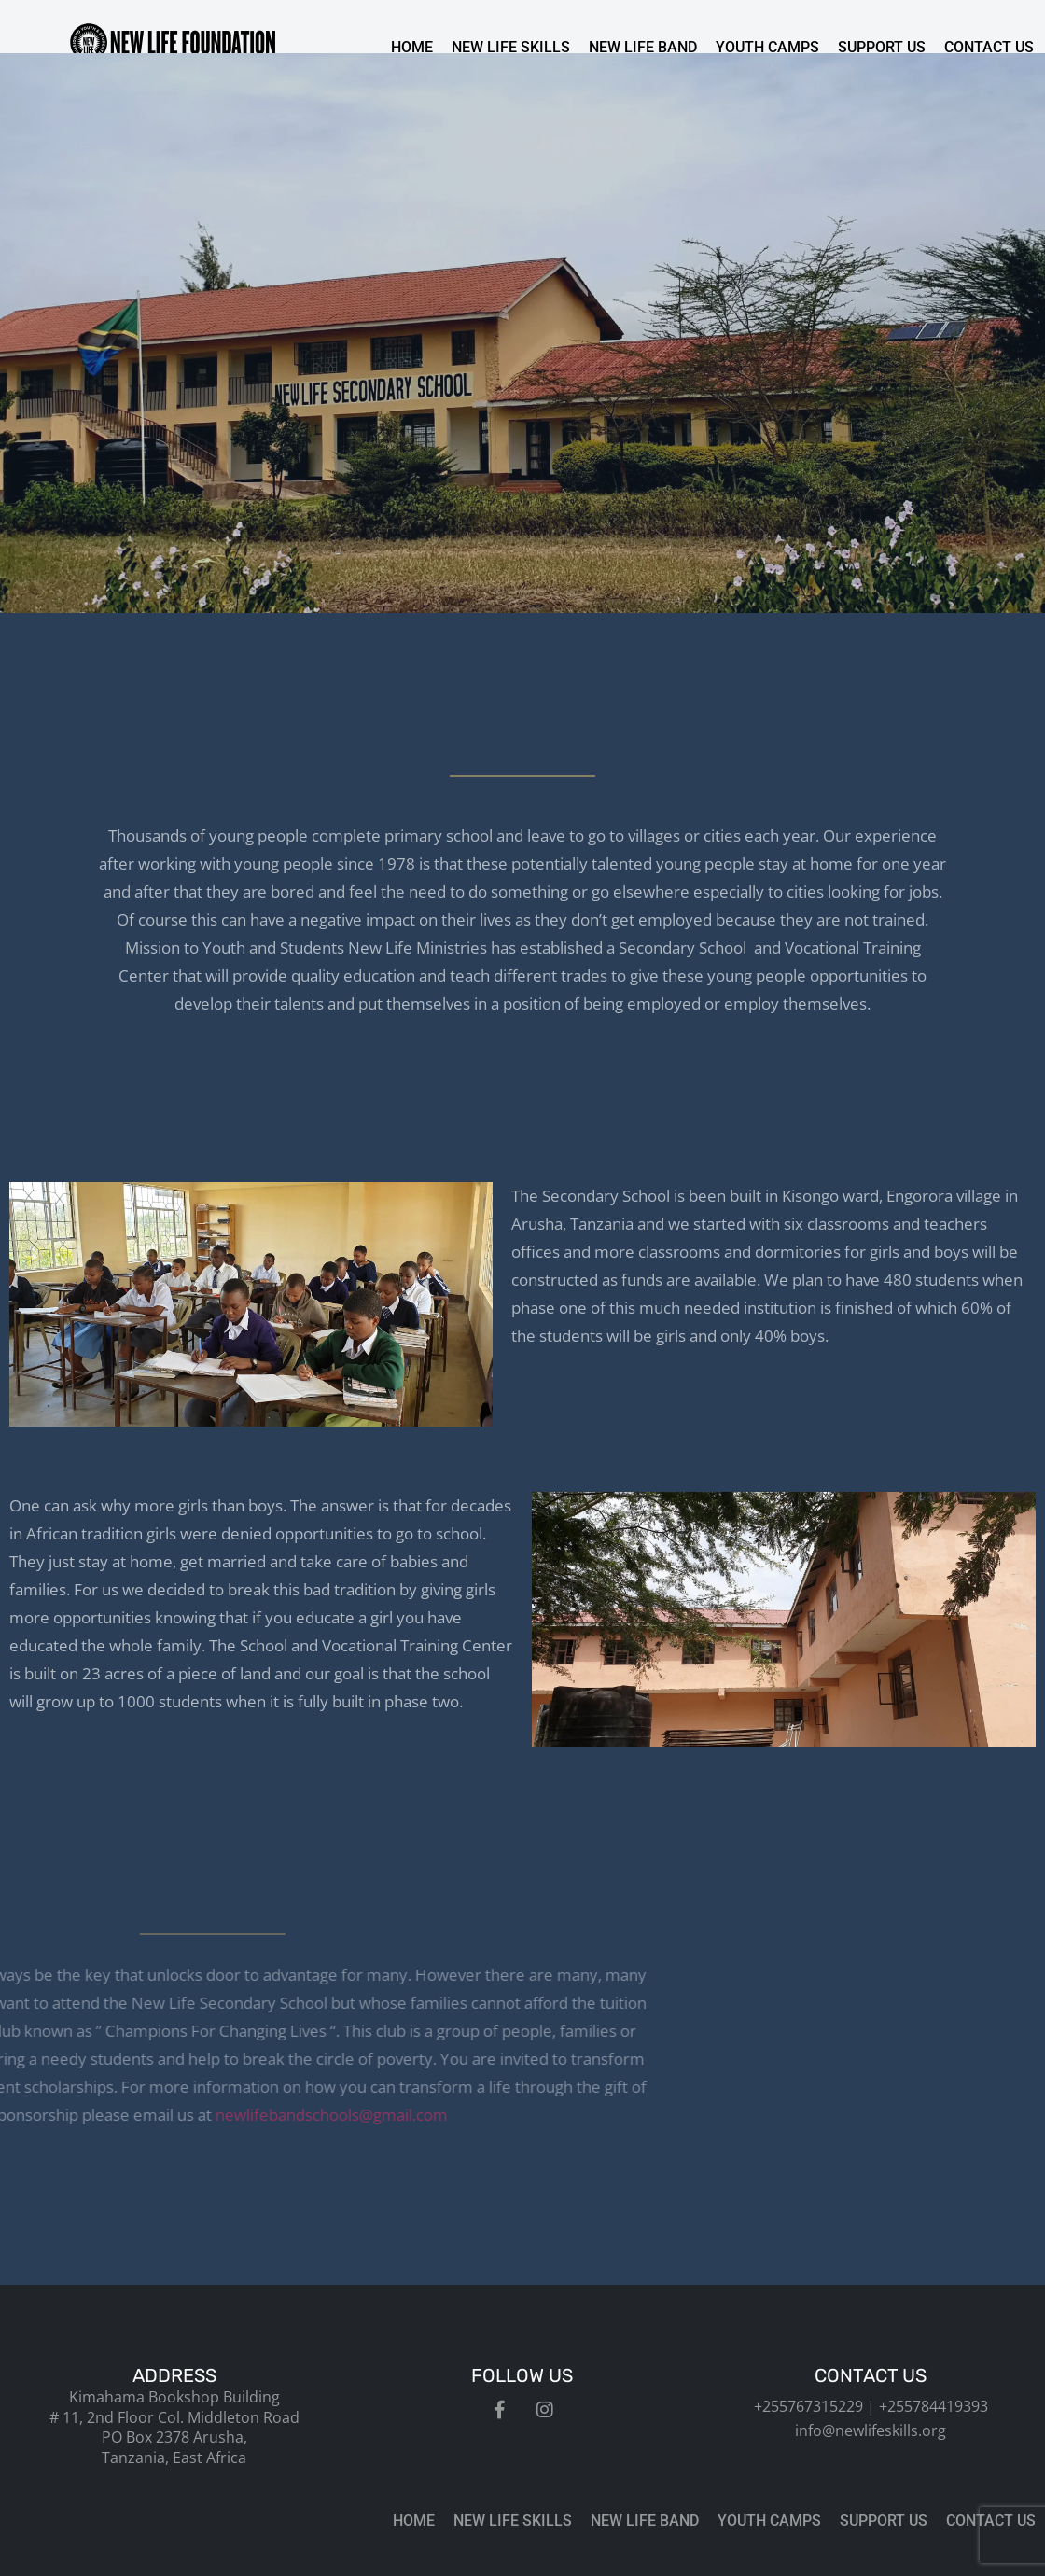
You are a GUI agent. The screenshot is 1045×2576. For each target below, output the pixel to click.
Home (412, 47)
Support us (882, 47)
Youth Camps (767, 47)
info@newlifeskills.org (870, 2430)
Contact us (989, 47)
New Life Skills (511, 47)
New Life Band (643, 47)
